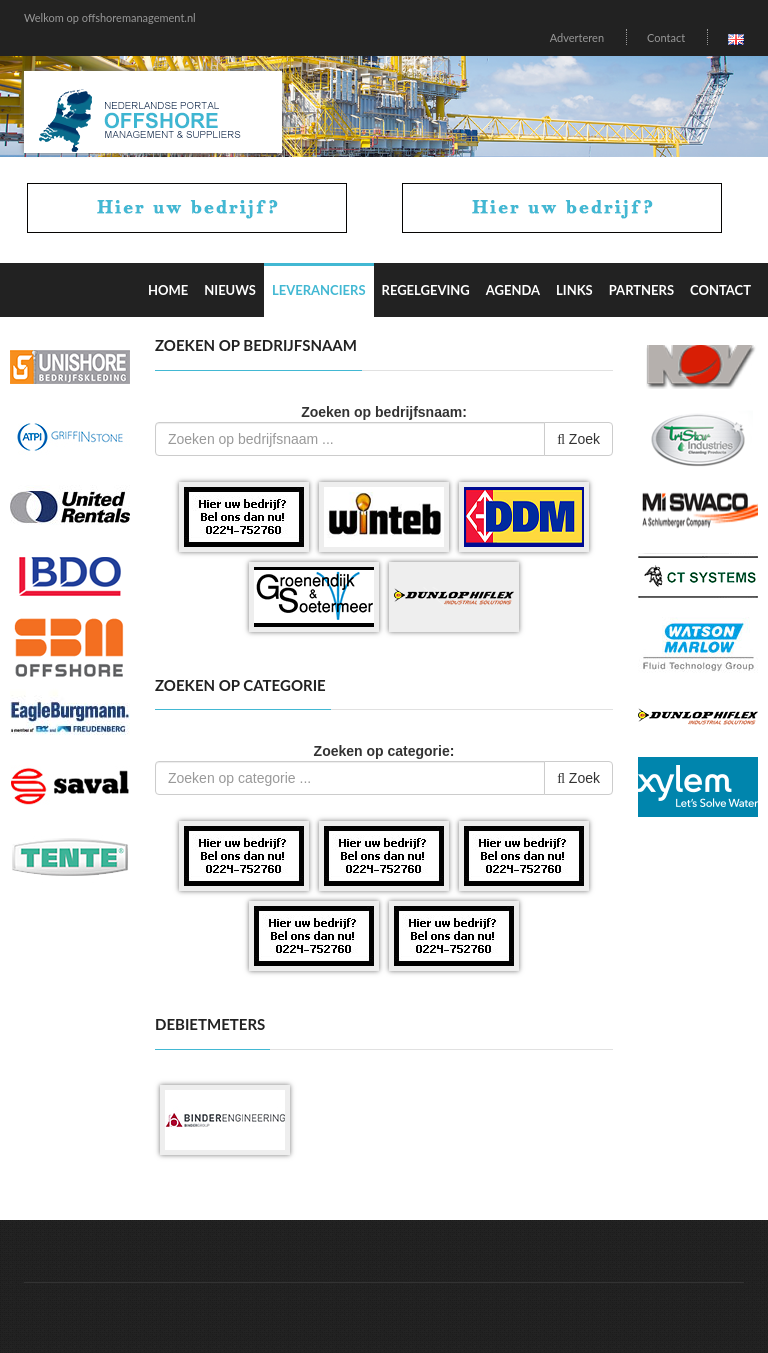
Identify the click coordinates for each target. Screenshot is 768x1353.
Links (574, 290)
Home (168, 290)
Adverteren (577, 37)
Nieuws (230, 290)
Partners (641, 290)
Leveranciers (319, 290)
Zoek (578, 439)
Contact (666, 37)
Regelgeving (426, 290)
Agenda (513, 290)
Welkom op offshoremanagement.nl (110, 17)
